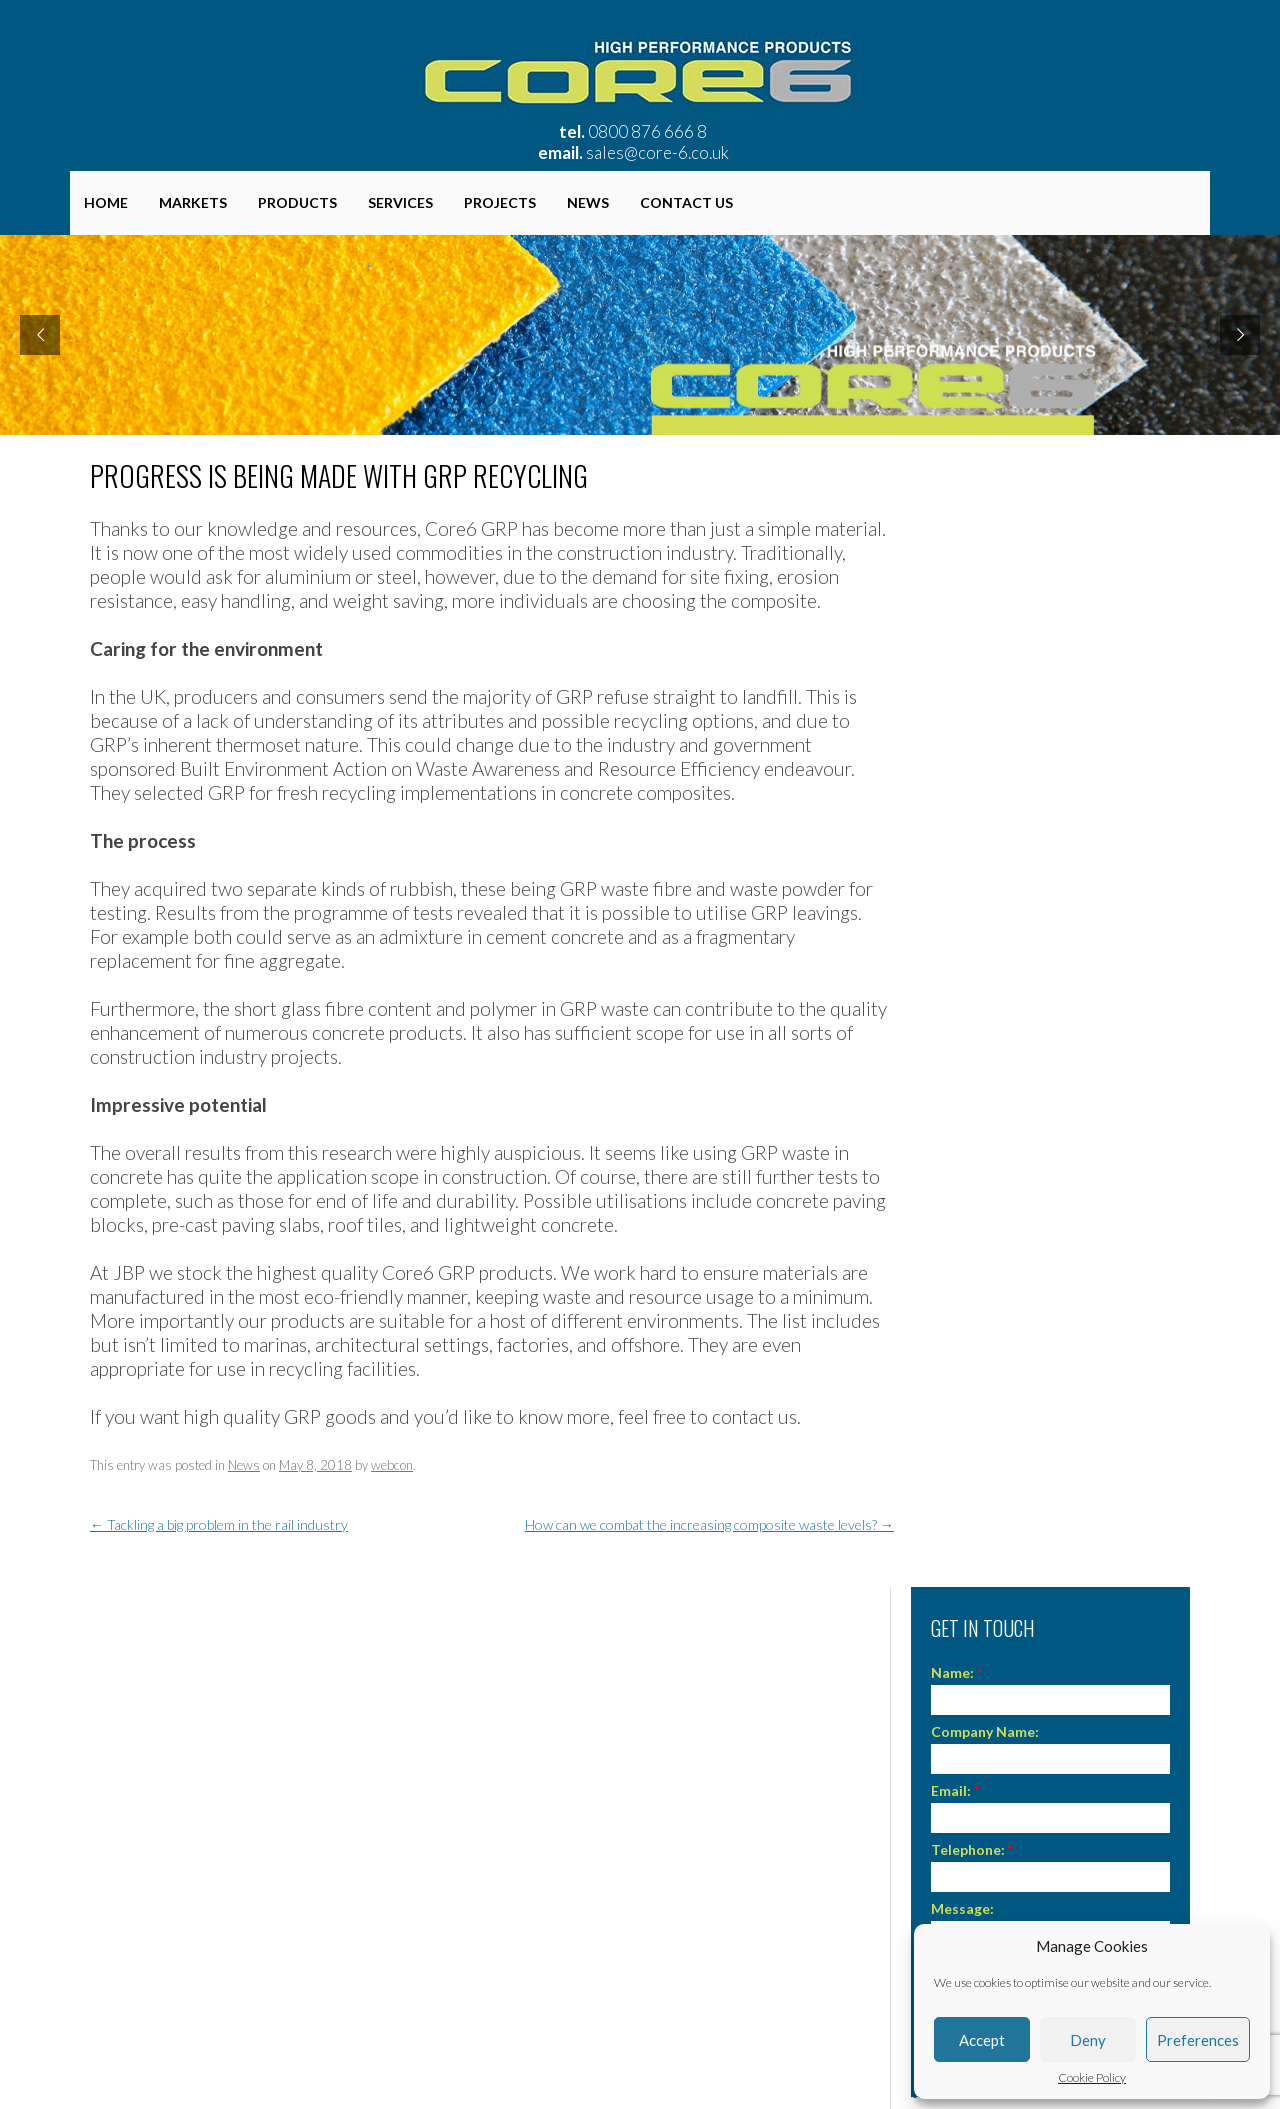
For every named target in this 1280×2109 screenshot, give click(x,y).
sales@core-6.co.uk (657, 152)
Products (297, 202)
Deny (1088, 2040)
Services (400, 202)
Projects (500, 202)
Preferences (1198, 2040)
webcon (392, 1465)
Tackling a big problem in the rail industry (219, 1524)
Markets (193, 202)
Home (106, 202)
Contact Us (686, 202)
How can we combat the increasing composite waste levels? (709, 1524)
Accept (982, 2040)
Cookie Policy (1092, 2078)
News (588, 202)
